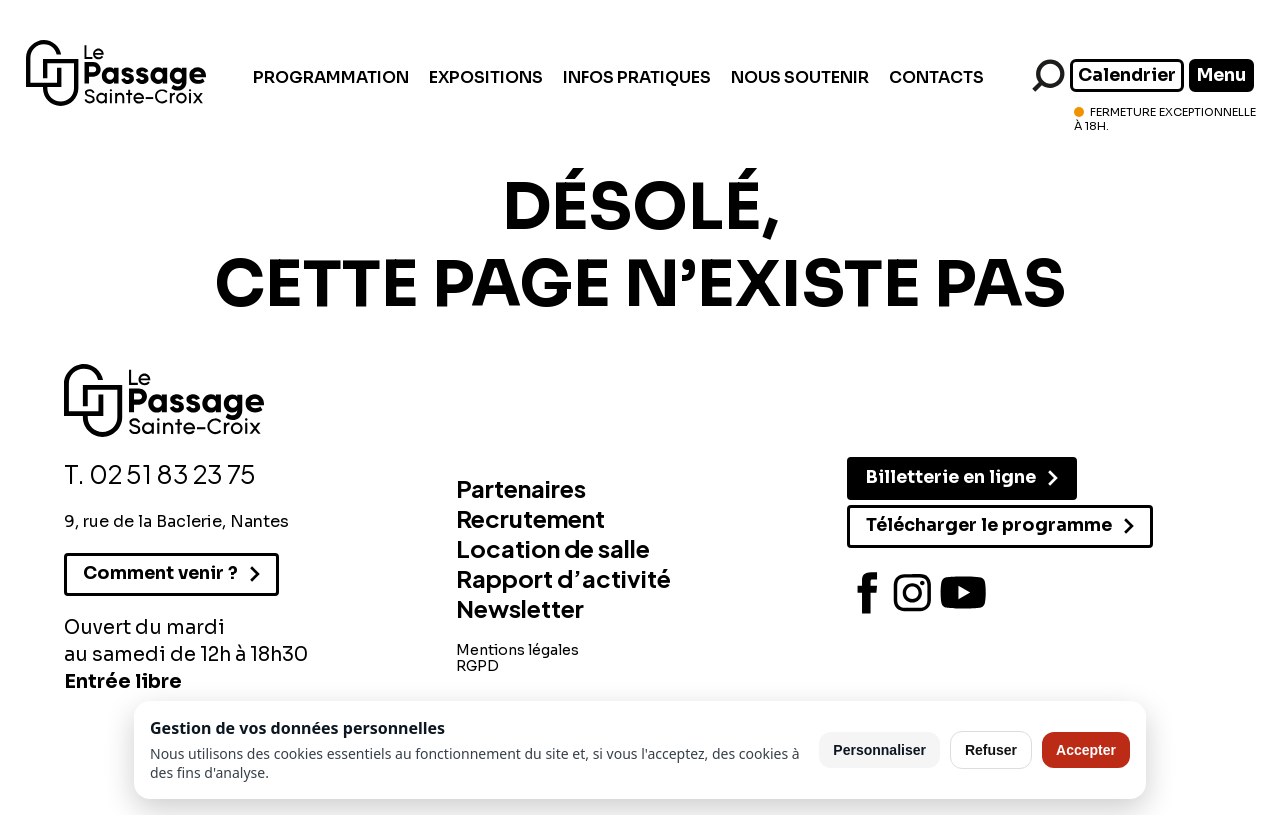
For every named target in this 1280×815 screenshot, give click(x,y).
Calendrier (1127, 75)
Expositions (486, 77)
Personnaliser (879, 750)
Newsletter (520, 608)
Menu (1221, 75)
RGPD (477, 666)
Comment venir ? (160, 573)
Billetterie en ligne (951, 477)
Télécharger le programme (989, 525)
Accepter (1086, 750)
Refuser (991, 750)
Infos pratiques (637, 77)
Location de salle (553, 548)
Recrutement (530, 518)
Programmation (331, 77)
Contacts (936, 77)
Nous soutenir (800, 77)
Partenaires (521, 488)
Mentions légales (517, 650)
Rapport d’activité (563, 578)
